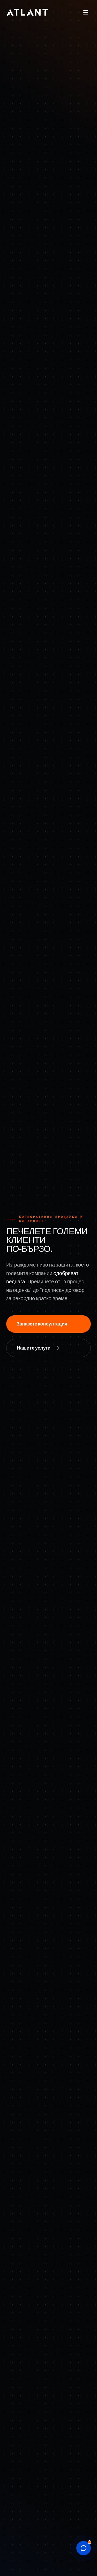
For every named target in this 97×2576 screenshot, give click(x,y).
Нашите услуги (38, 1348)
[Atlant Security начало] (27, 12)
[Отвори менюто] (85, 12)
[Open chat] (83, 2548)
